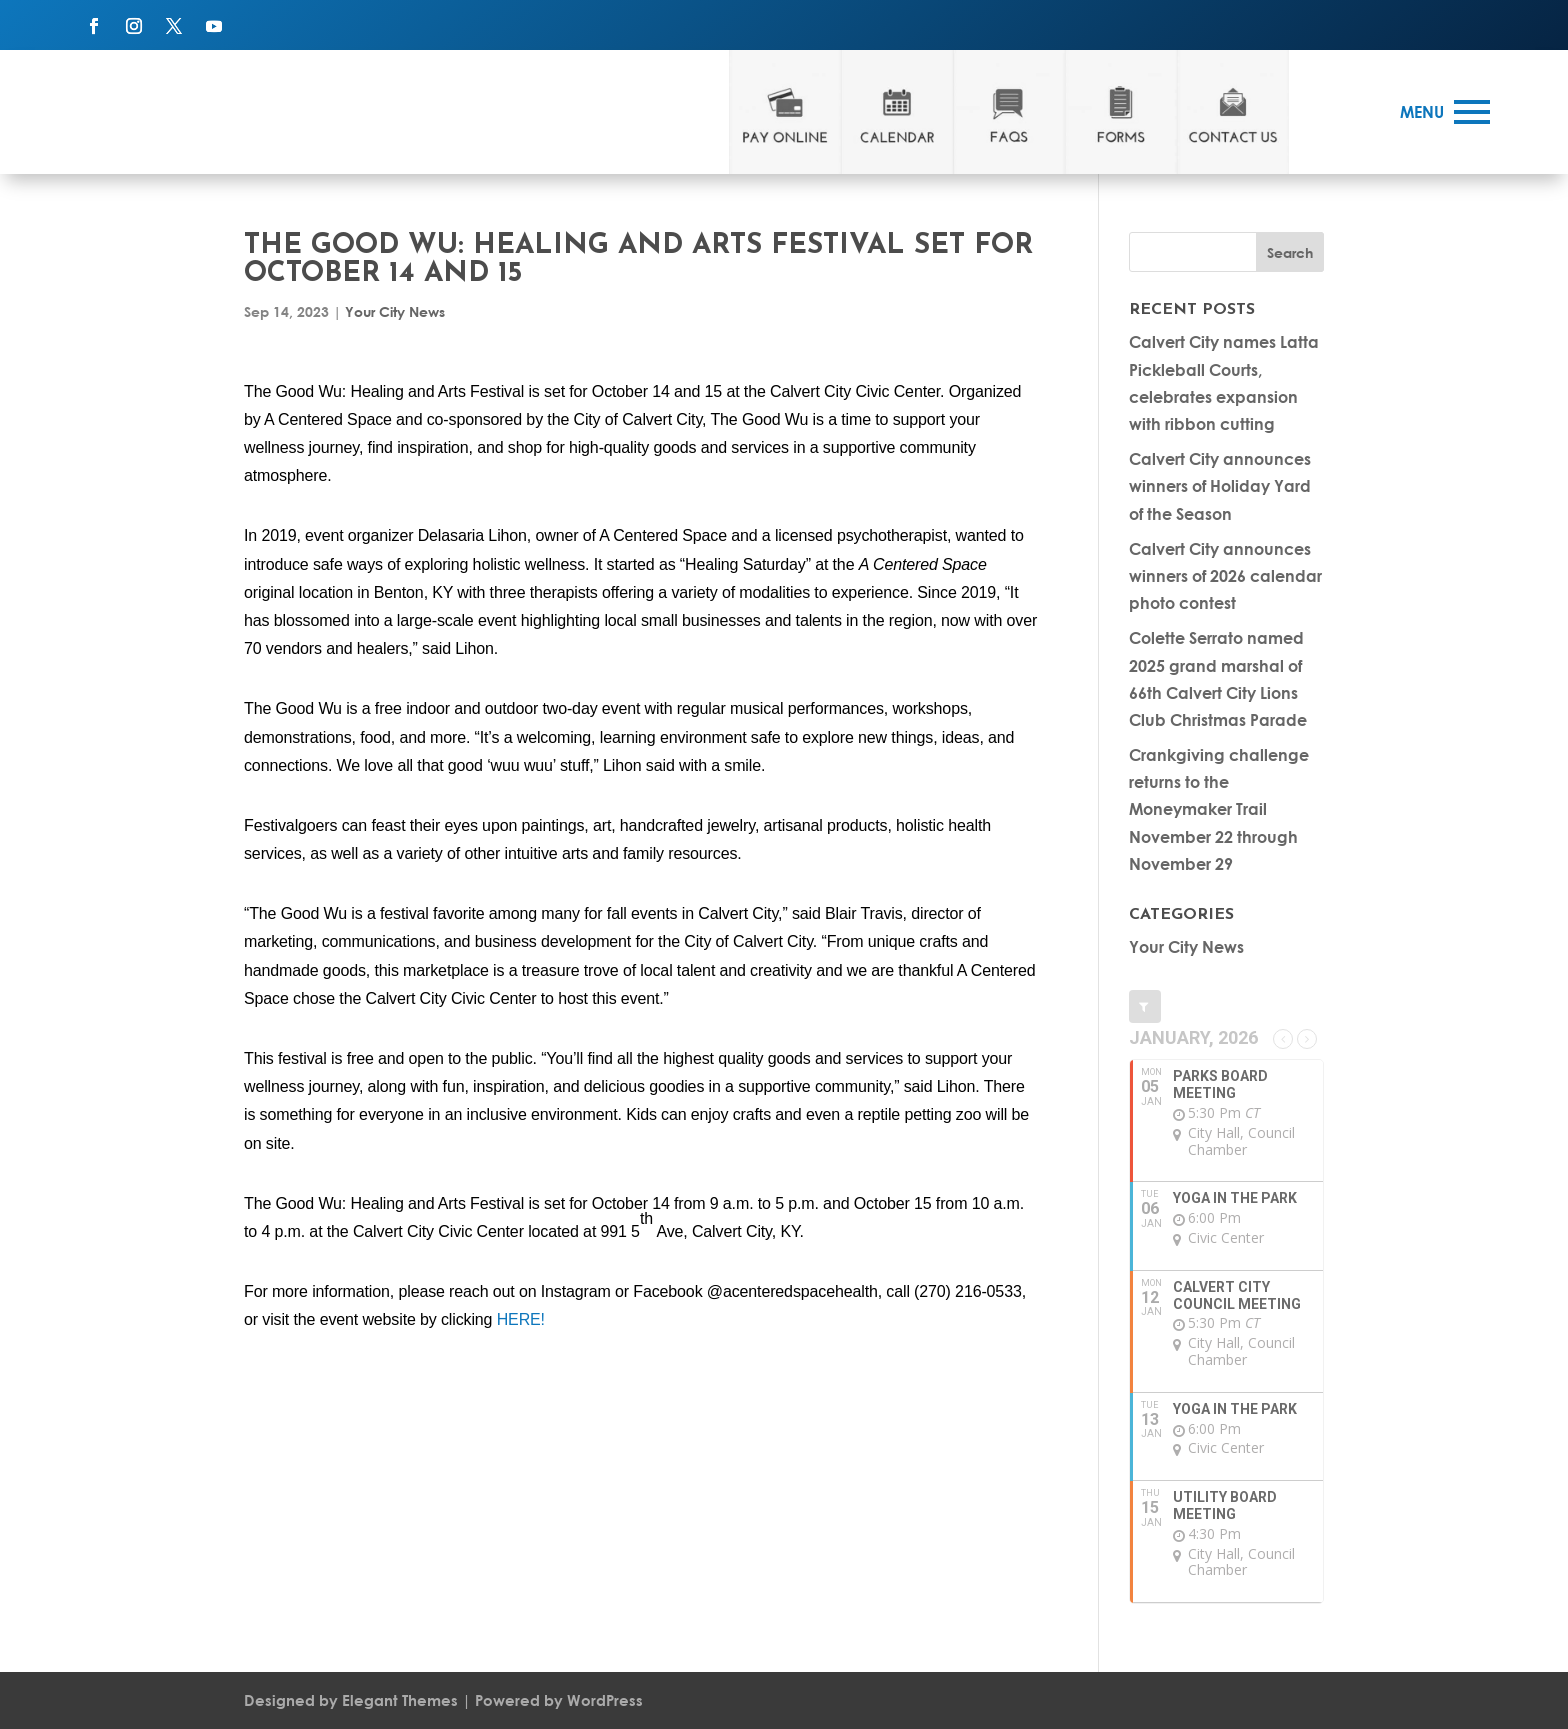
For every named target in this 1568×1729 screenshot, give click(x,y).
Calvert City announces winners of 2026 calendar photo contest (1225, 575)
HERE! (520, 1319)
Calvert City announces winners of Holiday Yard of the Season (1220, 485)
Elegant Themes (400, 1700)
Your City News (395, 311)
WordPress (605, 1700)
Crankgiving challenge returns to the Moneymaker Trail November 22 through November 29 (1219, 809)
